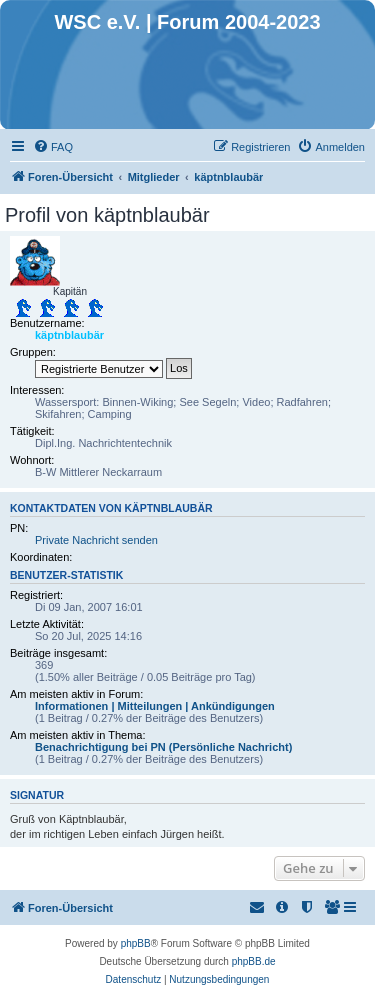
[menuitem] (53, 147)
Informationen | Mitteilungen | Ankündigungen (155, 706)
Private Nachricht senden (96, 540)
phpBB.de (254, 961)
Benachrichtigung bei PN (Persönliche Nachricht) (163, 747)
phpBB (136, 943)
